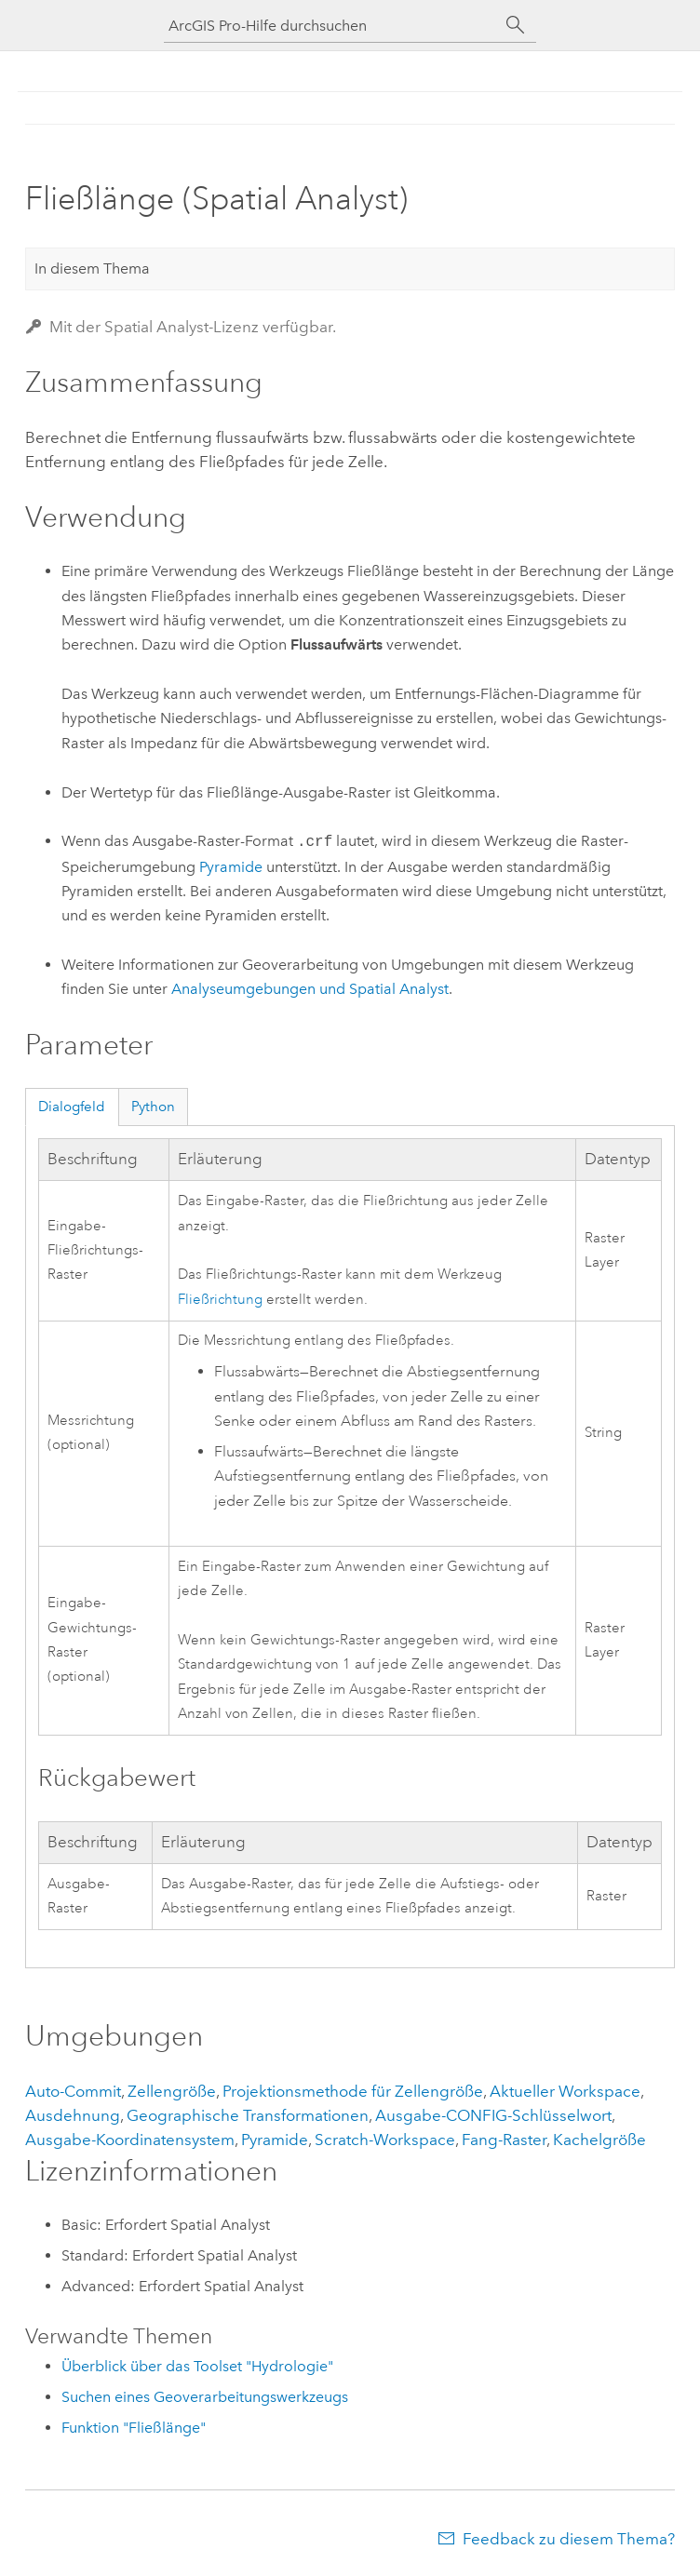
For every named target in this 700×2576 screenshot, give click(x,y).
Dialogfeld (71, 1106)
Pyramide (230, 867)
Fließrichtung (220, 1299)
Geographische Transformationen (248, 2115)
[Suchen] (515, 25)
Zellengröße (172, 2091)
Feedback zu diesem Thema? (569, 2538)
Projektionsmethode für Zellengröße (352, 2091)
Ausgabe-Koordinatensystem (130, 2139)
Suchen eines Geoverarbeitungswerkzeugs (204, 2397)
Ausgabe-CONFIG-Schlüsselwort (493, 2115)
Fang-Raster (504, 2139)
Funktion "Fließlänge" (133, 2427)
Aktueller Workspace (565, 2091)
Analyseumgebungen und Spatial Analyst (310, 989)
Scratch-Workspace (385, 2139)
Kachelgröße (599, 2139)
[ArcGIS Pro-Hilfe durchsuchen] (331, 25)
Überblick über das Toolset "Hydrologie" (197, 2366)
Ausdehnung (72, 2115)
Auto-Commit (73, 2091)
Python (153, 1106)
